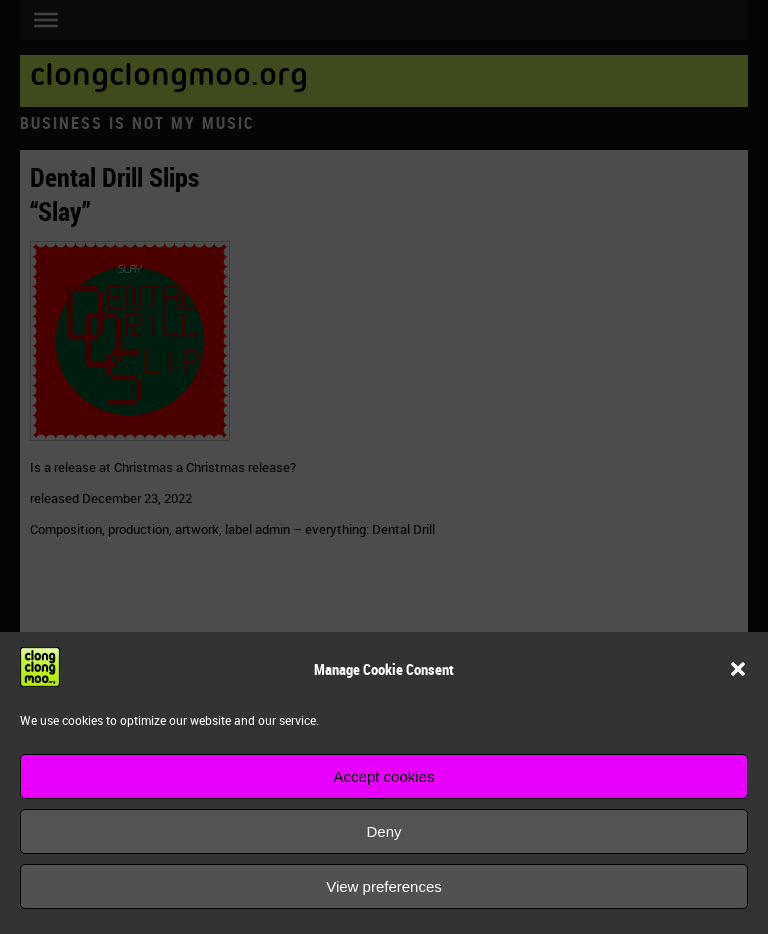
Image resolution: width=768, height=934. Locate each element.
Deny (383, 831)
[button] (738, 669)
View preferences (384, 886)
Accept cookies (384, 776)
